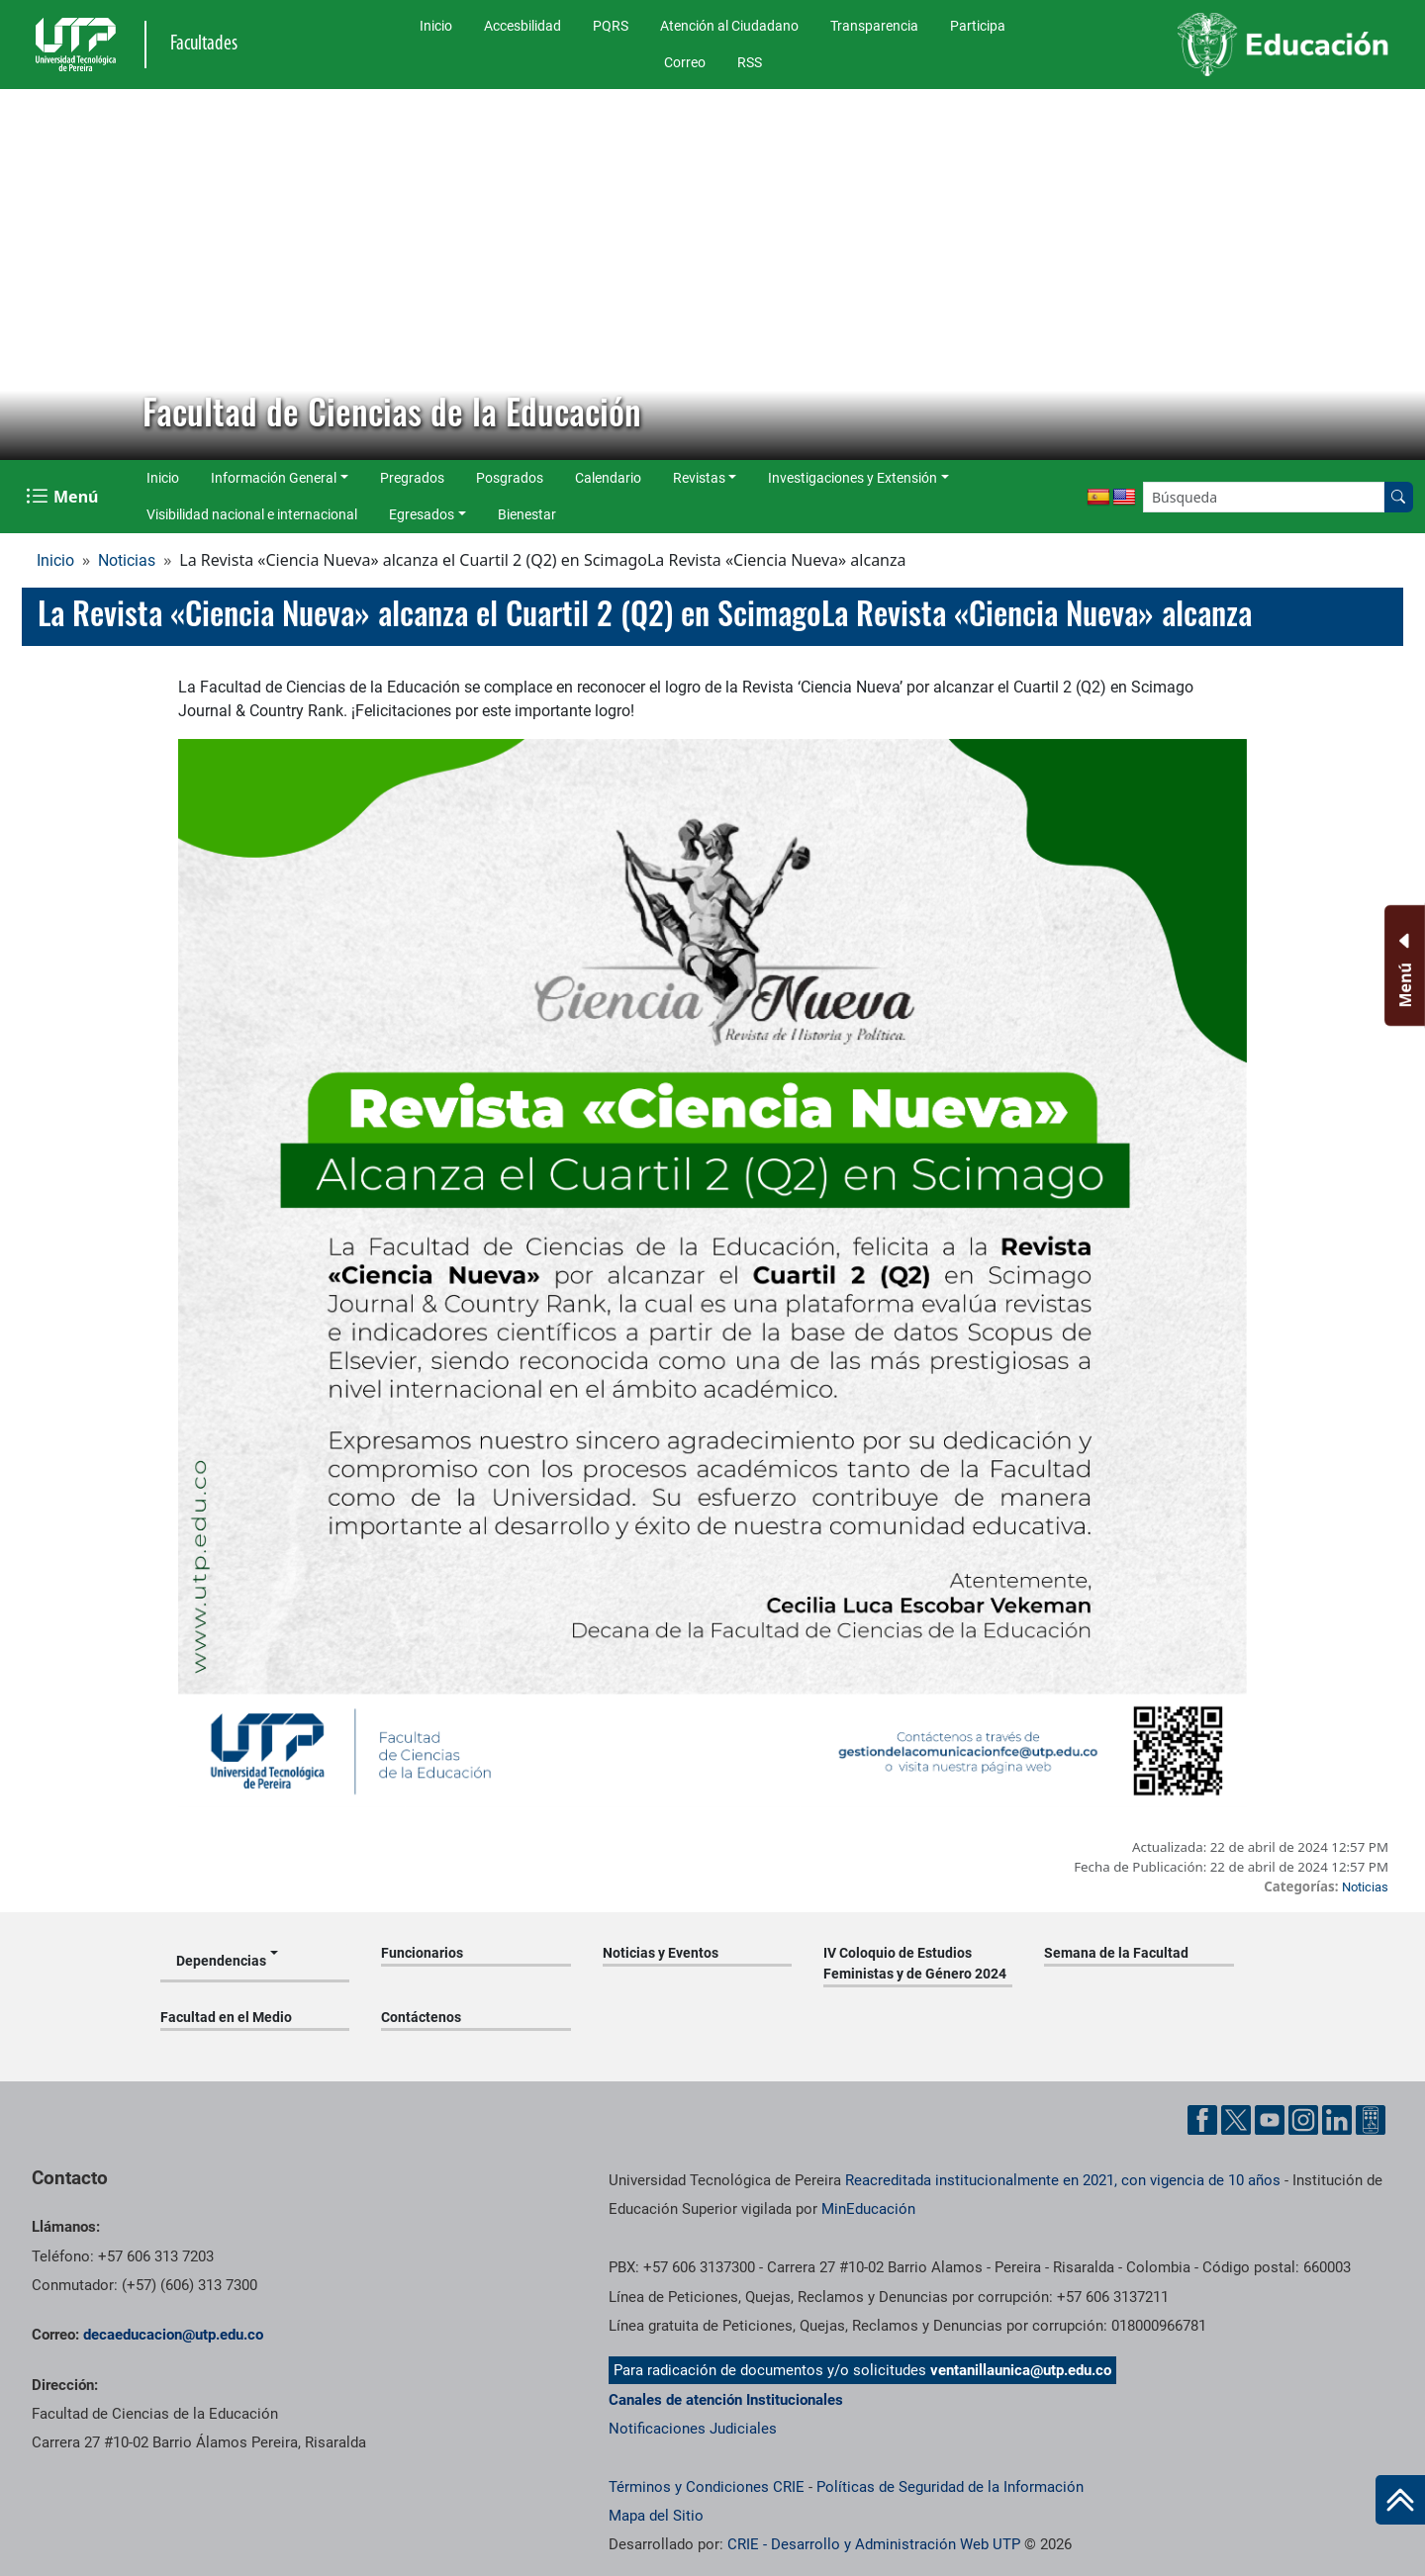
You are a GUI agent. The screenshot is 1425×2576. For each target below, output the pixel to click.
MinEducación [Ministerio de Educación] (868, 2209)
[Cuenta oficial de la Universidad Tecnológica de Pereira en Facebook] (1202, 2120)
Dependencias (221, 1961)
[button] (31, 275)
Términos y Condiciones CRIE (707, 2487)
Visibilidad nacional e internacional (251, 514)
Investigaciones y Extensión (852, 478)
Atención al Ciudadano (729, 26)
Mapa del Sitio (656, 2516)
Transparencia (874, 26)
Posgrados (509, 478)
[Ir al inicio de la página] (1400, 2500)
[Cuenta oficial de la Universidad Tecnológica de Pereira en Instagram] (1303, 2120)
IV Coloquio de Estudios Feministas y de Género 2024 (914, 1963)
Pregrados (412, 478)
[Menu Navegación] (64, 496)
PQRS (610, 26)
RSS (749, 62)
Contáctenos (421, 2017)
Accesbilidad (522, 26)
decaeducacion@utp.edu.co (173, 2335)
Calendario (608, 478)
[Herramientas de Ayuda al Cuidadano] (1370, 2120)
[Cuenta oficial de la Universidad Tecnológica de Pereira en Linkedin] (1337, 2120)
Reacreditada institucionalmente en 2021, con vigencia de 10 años (1063, 2180)
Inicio (436, 26)
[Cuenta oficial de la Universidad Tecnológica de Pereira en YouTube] (1269, 2120)
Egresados (421, 514)
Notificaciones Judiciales (693, 2429)
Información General (273, 478)
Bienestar (527, 514)
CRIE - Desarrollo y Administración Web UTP (873, 2544)
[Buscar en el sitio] (1398, 497)
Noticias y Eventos (660, 1953)
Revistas (699, 478)
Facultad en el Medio (226, 2017)
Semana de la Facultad (1116, 1953)
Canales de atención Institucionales (726, 2400)
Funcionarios (422, 1953)
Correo (685, 62)
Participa (977, 26)
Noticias (126, 560)
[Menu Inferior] (1402, 965)
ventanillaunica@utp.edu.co (1020, 2370)
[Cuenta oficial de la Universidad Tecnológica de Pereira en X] (1236, 2120)
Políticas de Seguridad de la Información (950, 2487)
